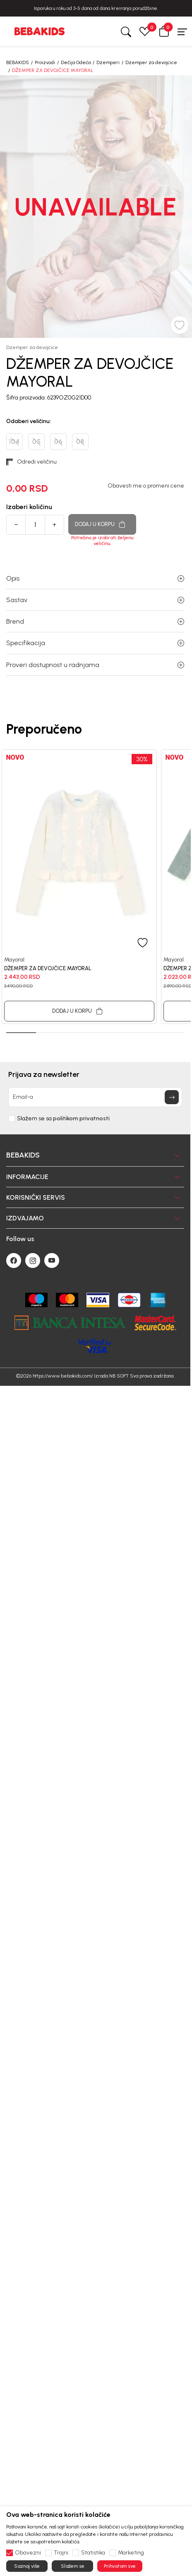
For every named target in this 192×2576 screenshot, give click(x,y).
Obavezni (28, 2553)
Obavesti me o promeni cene (146, 486)
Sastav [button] (95, 600)
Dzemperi (108, 62)
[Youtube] (51, 1260)
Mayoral (14, 959)
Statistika (93, 2553)
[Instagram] (32, 1260)
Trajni (61, 2553)
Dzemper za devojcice (151, 62)
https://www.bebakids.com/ (63, 1376)
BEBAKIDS (17, 62)
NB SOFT (119, 1376)
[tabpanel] (79, 886)
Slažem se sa (63, 1119)
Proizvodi (45, 62)
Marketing (131, 2553)
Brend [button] (95, 621)
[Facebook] (13, 1260)
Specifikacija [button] (95, 643)
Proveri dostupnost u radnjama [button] (95, 665)
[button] (163, 31)
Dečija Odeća (76, 62)
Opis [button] (95, 578)
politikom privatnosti (81, 1118)
